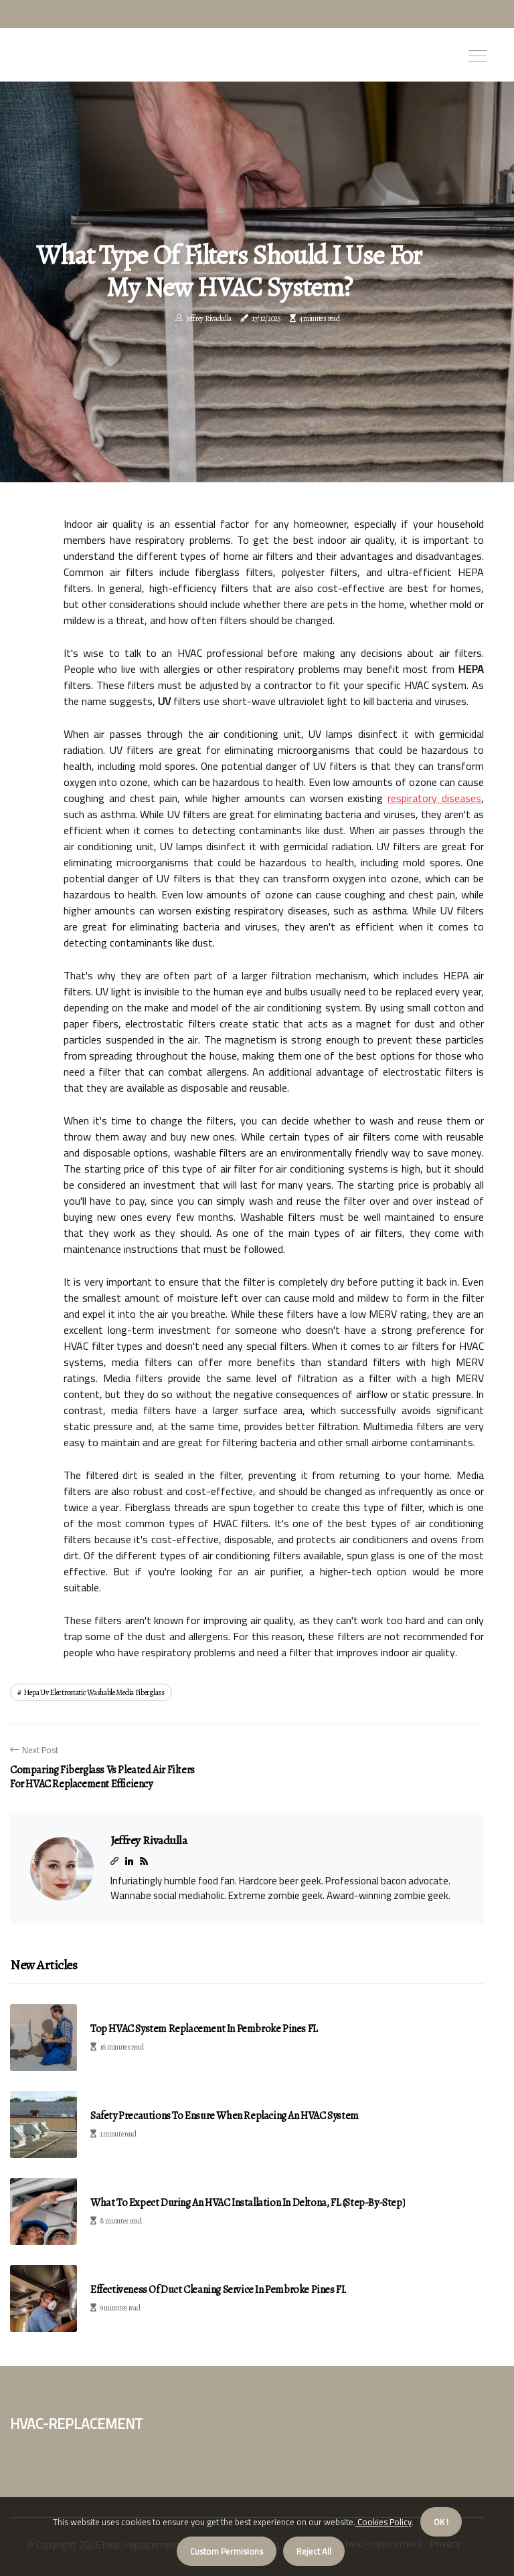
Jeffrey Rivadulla (208, 318)
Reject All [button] (313, 2551)
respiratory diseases (434, 798)
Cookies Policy (383, 2522)
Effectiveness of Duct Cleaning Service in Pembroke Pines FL (218, 2290)
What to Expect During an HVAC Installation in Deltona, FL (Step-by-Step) (247, 2203)
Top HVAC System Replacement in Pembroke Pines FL (204, 2029)
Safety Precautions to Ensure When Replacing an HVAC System (224, 2116)
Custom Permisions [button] (226, 2551)
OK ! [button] (441, 2522)
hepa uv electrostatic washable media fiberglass (94, 1692)
